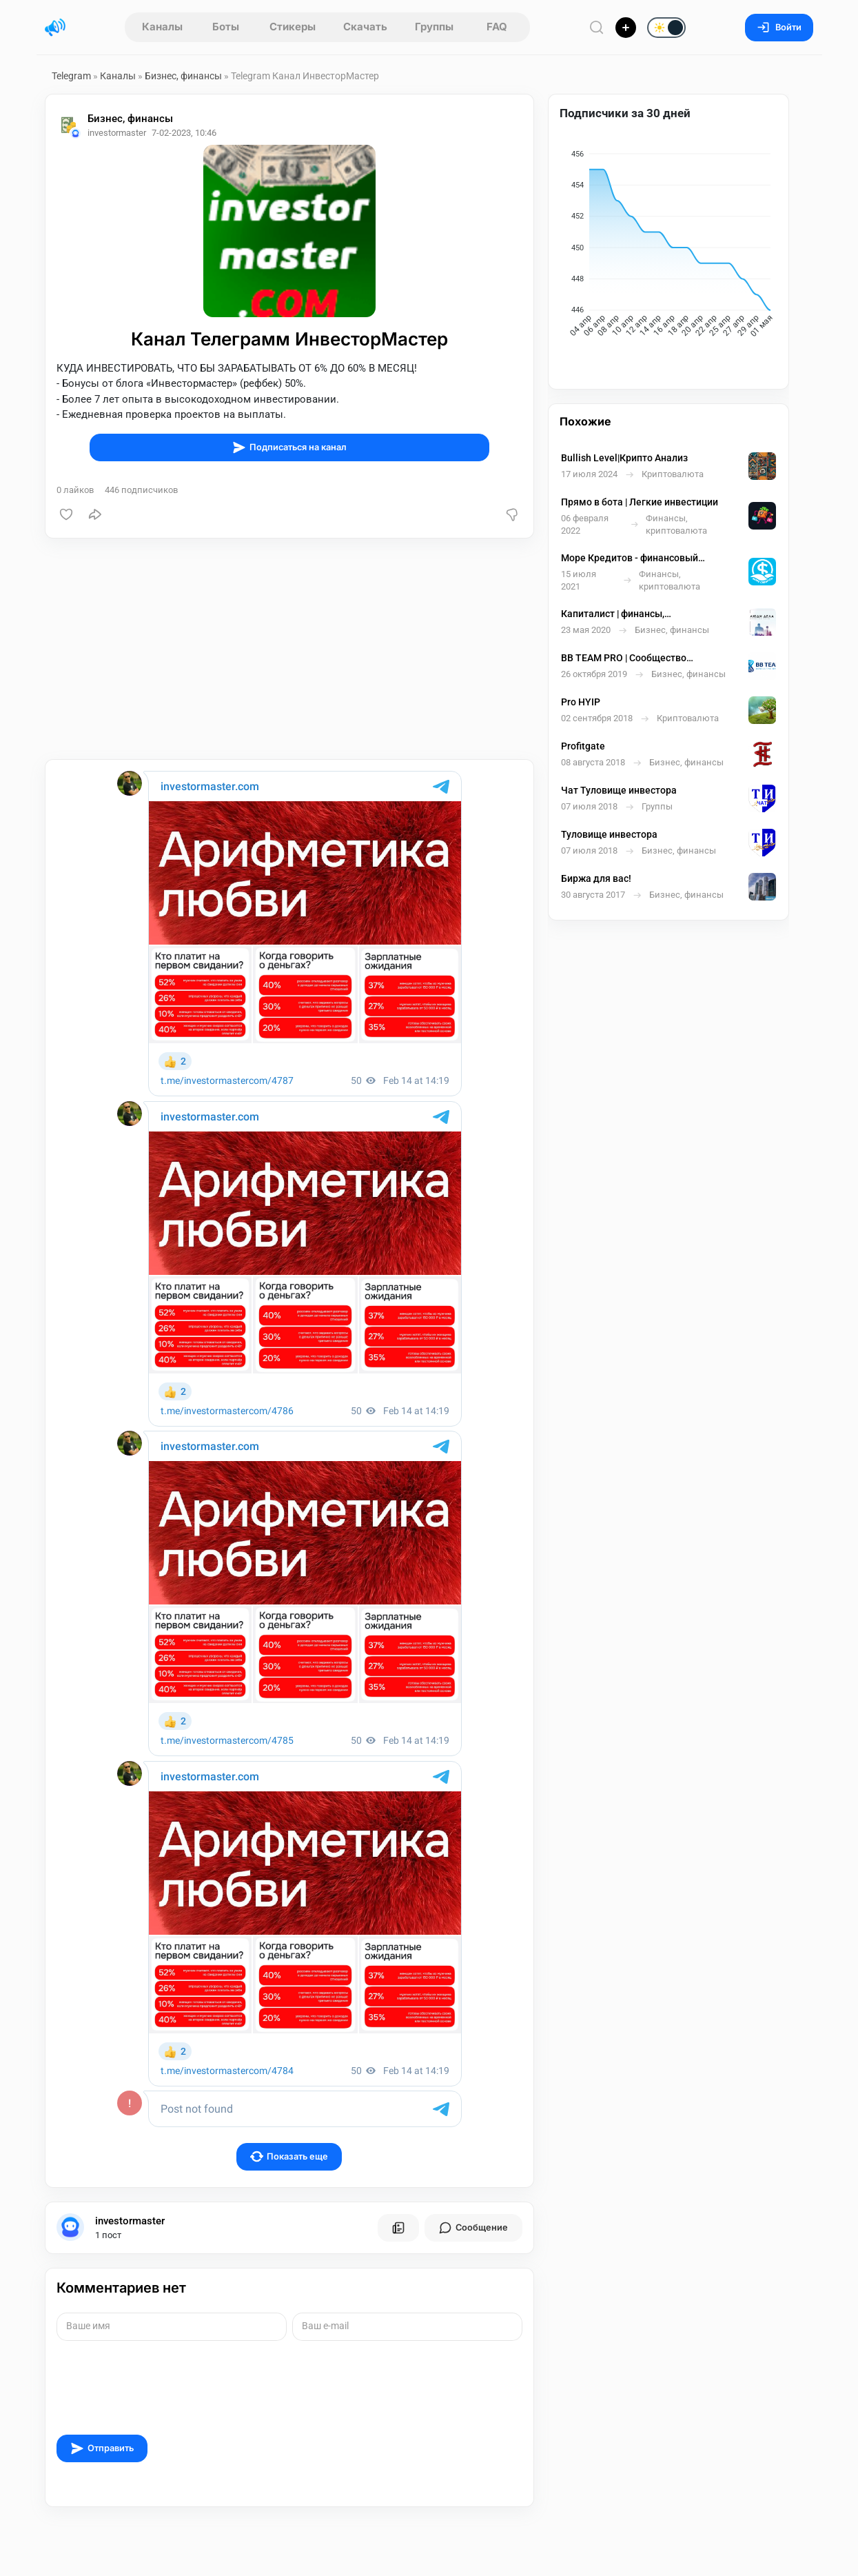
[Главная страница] (55, 27)
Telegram (71, 75)
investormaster (130, 2221)
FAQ (497, 26)
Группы (434, 26)
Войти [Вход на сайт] (779, 27)
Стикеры (292, 26)
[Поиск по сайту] (596, 27)
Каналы (162, 26)
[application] (668, 247)
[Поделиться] (95, 514)
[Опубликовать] (625, 27)
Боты (225, 26)
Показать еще (289, 2156)
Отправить (102, 2448)
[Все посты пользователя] (398, 2228)
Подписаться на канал (289, 447)
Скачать (365, 26)
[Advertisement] (289, 648)
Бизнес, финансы (183, 75)
